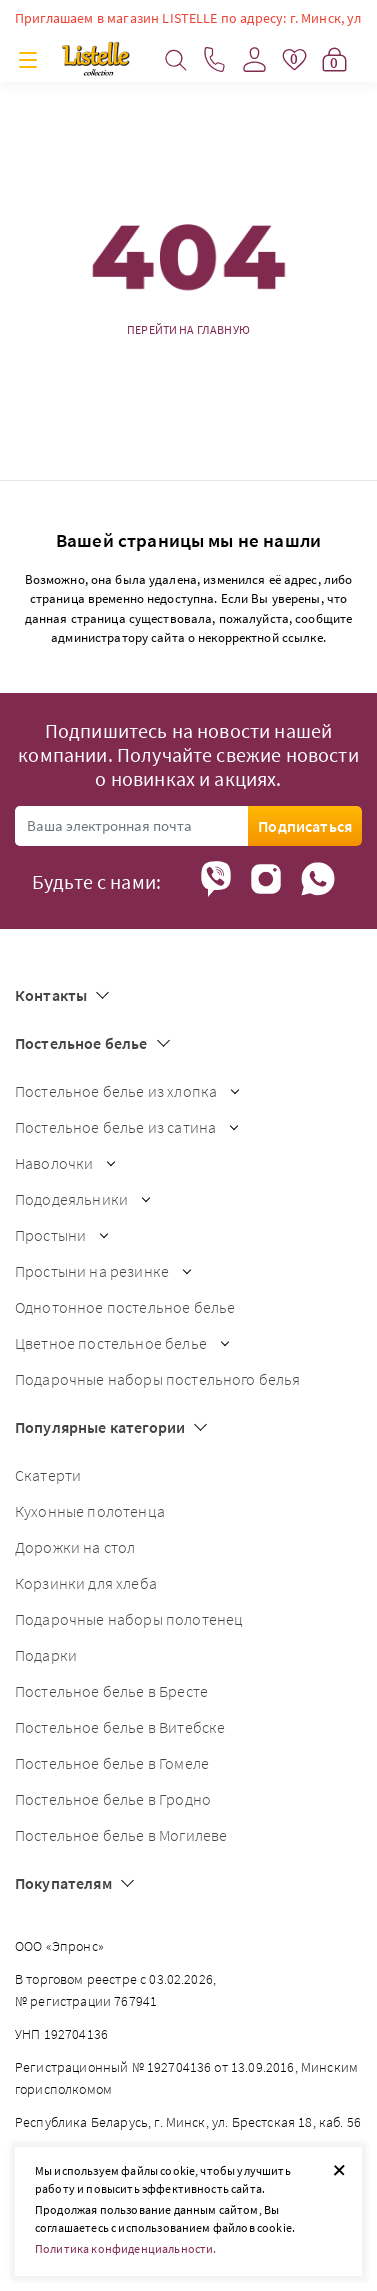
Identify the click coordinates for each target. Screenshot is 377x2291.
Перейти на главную (188, 330)
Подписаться (305, 826)
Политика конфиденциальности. (125, 2248)
